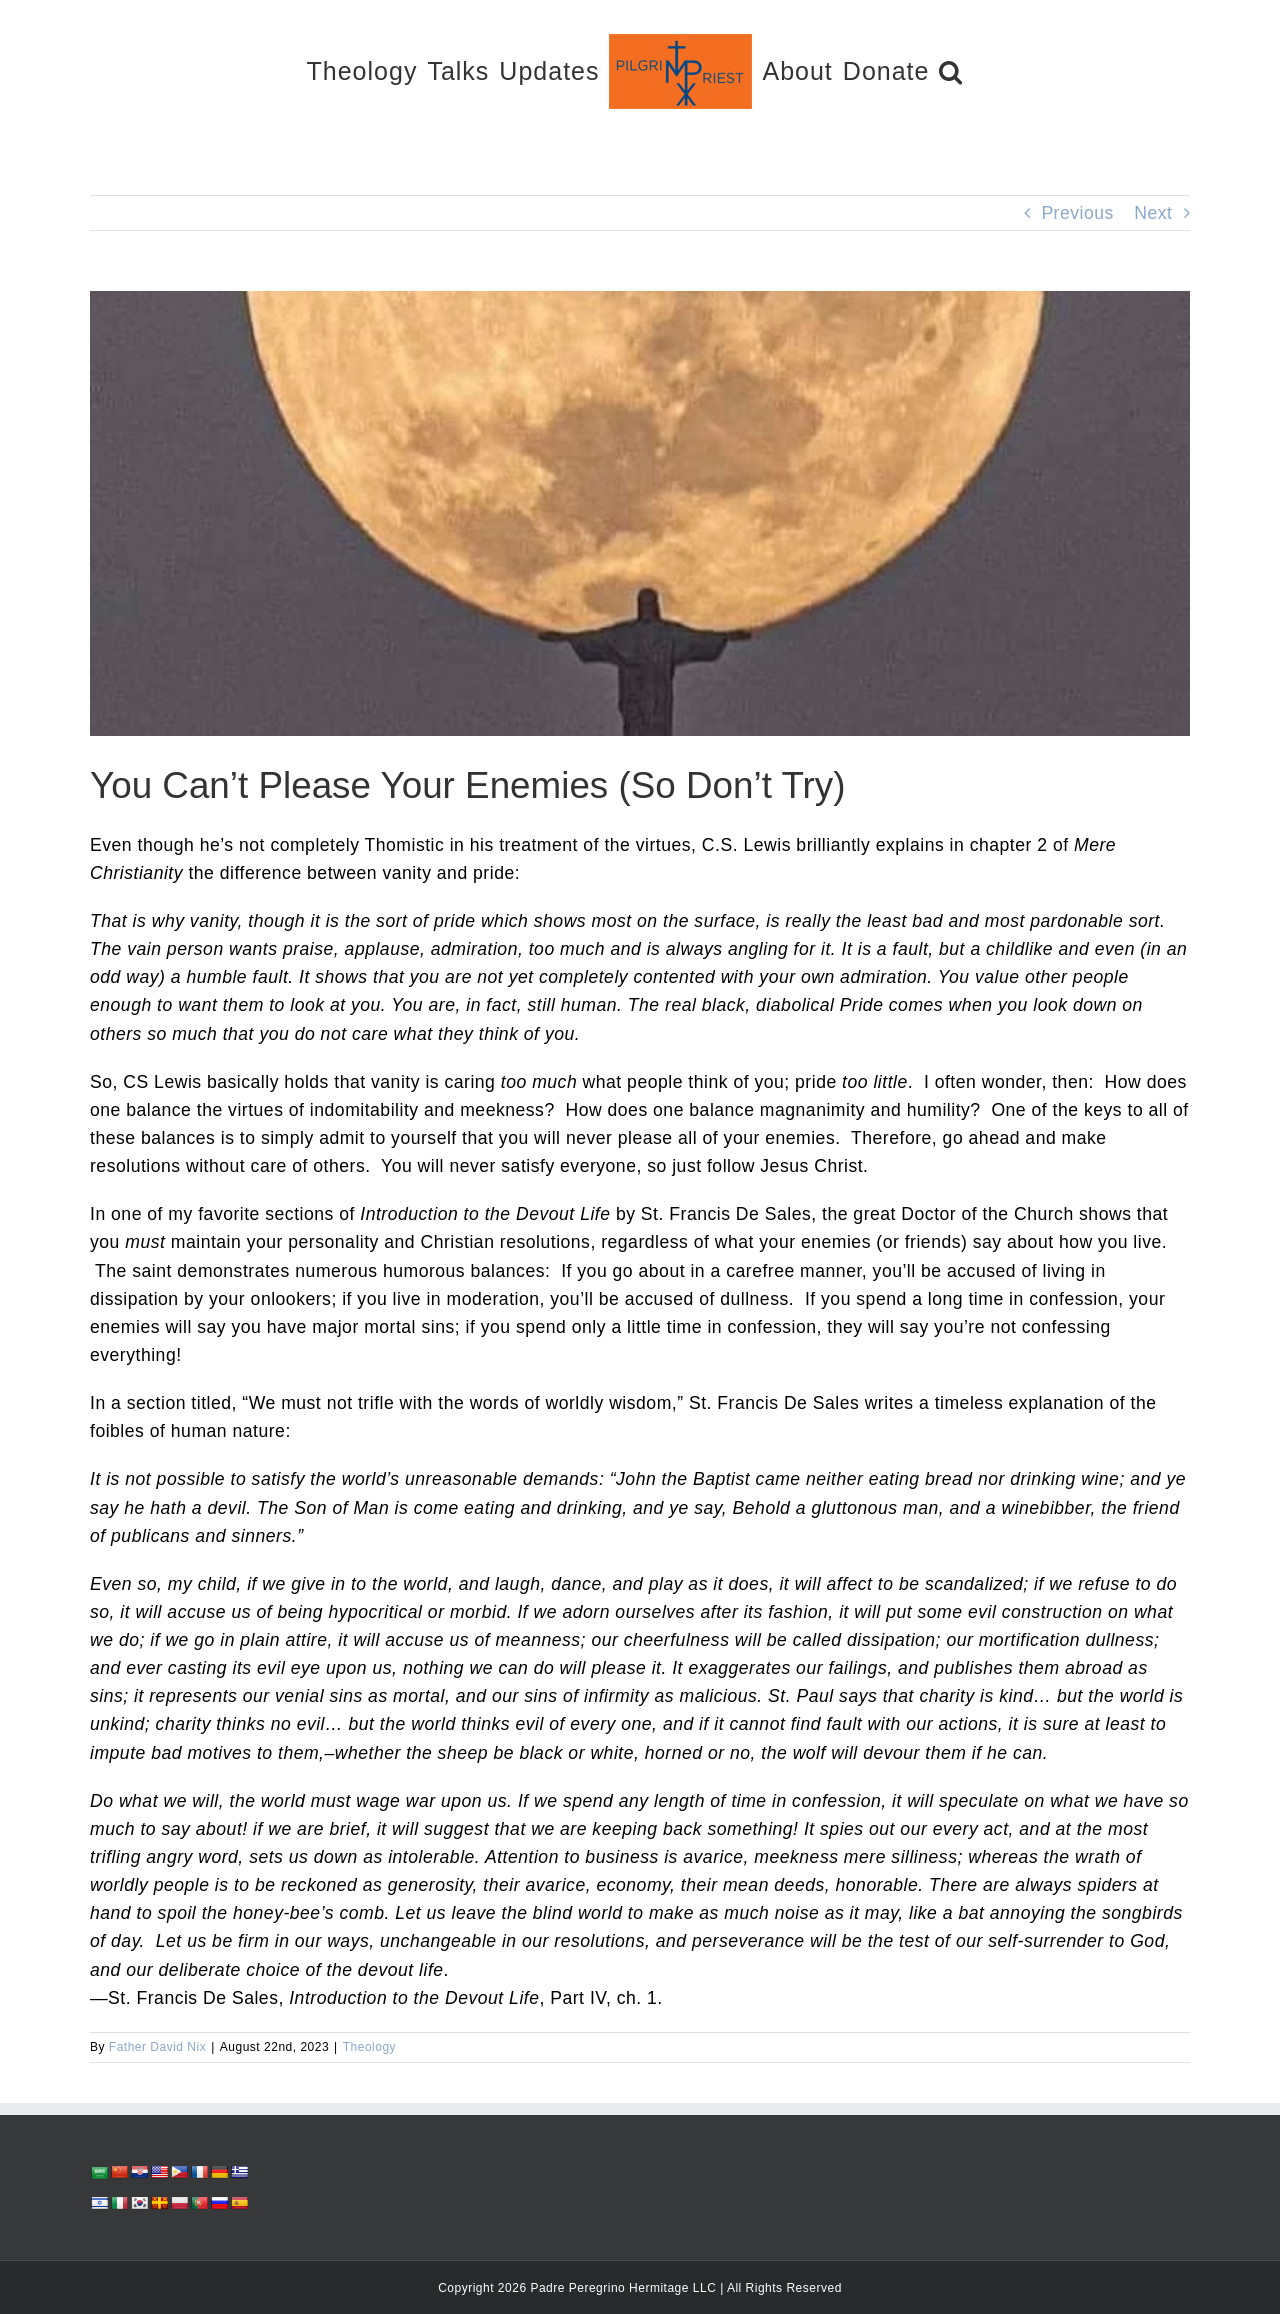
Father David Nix (157, 2047)
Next (1153, 213)
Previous (1077, 213)
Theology (369, 2047)
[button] (951, 70)
